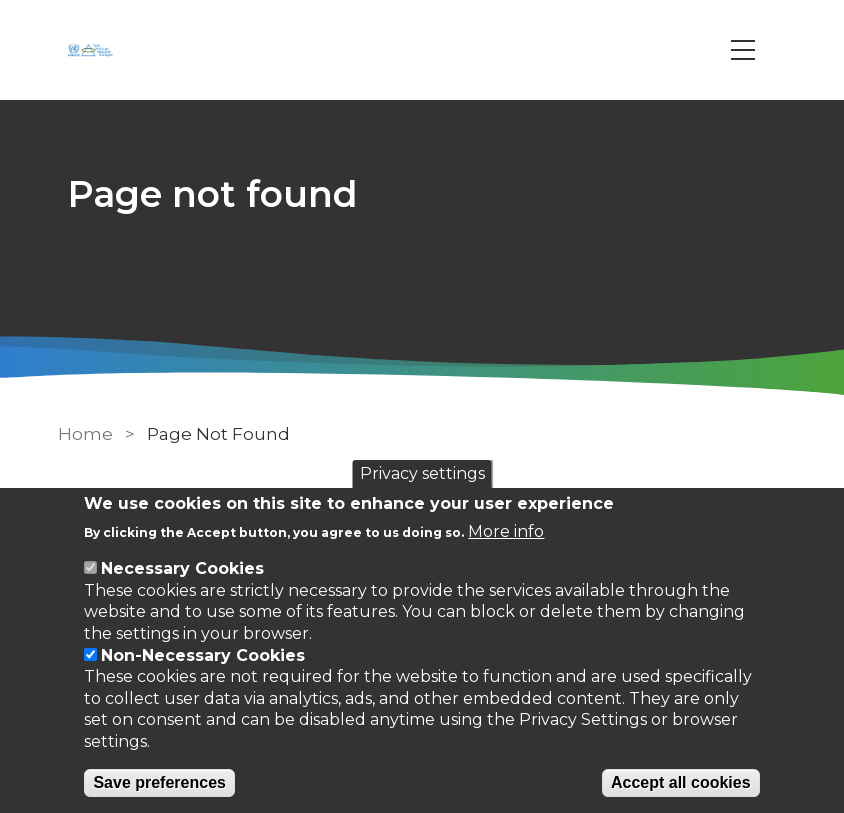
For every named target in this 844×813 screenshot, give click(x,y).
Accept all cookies (681, 782)
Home (85, 434)
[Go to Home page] (93, 50)
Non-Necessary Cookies (203, 655)
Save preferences (159, 782)
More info (506, 531)
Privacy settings (422, 473)
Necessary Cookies (182, 568)
